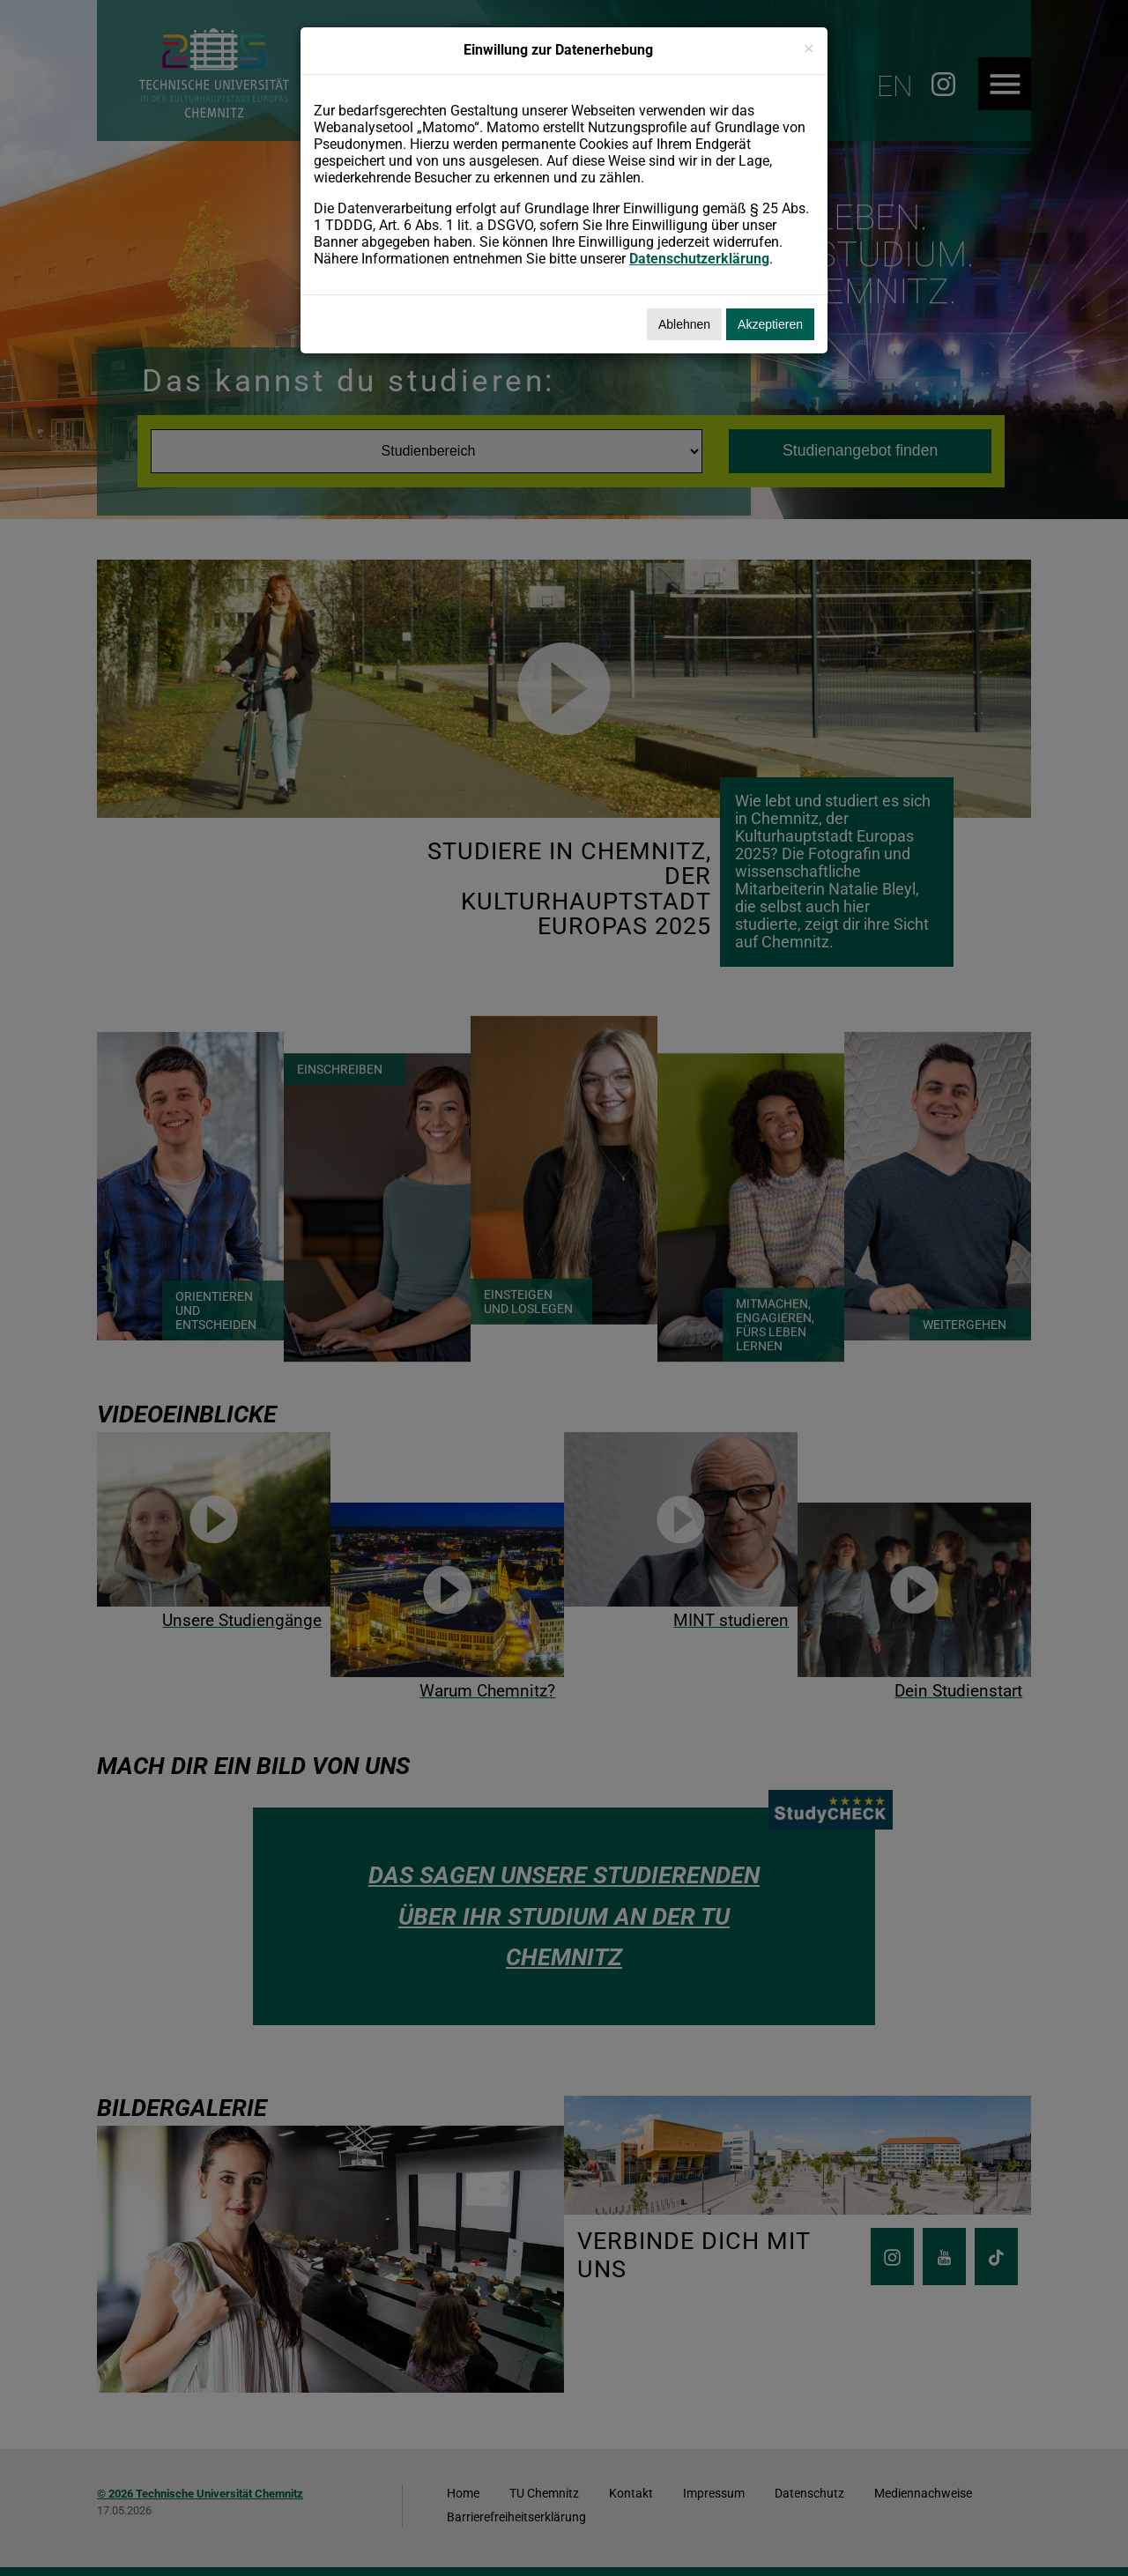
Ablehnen (684, 324)
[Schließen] (809, 48)
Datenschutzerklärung (699, 258)
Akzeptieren (770, 324)
